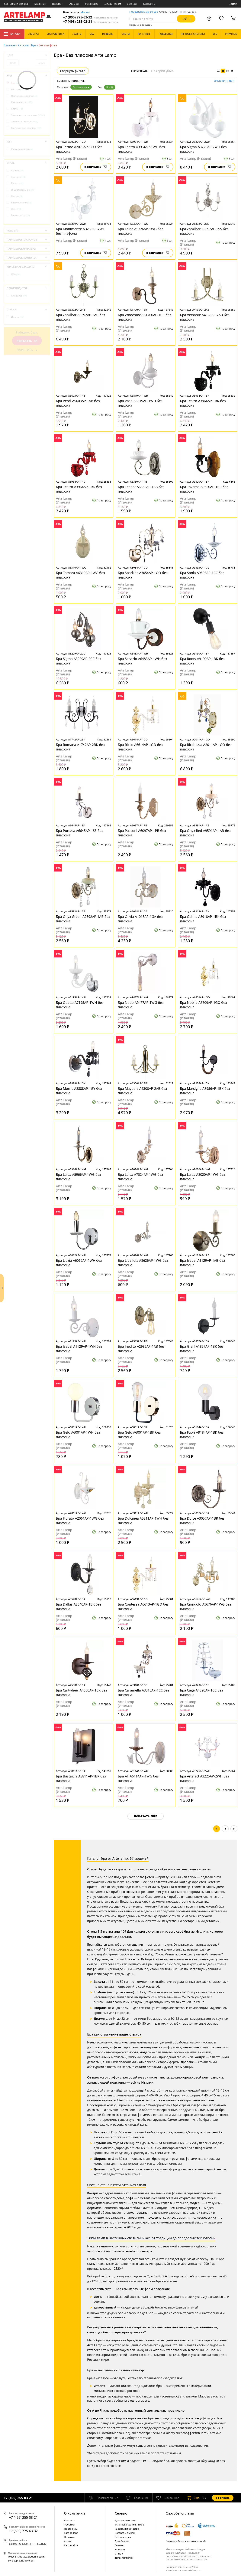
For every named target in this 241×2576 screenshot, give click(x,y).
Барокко (17, 183)
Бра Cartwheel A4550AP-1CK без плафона (81, 1692)
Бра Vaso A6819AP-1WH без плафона (140, 403)
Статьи (119, 2553)
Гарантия (40, 3)
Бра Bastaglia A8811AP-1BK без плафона (81, 1778)
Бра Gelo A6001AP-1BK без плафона (139, 1434)
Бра (34, 45)
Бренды (132, 3)
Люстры (19, 89)
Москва (85, 12)
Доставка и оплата (16, 3)
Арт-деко (18, 177)
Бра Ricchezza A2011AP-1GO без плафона (206, 746)
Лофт (16, 209)
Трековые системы (24, 121)
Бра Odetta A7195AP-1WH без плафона (80, 1004)
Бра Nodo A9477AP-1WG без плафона (141, 1004)
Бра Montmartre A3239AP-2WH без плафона (80, 231)
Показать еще (145, 1816)
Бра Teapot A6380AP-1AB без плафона (141, 489)
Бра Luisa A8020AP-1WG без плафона (202, 1176)
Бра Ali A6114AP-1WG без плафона (138, 1778)
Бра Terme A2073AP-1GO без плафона (79, 149)
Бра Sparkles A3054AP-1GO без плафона (143, 574)
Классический (21, 202)
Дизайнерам (112, 3)
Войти (233, 4)
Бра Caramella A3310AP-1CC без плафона (143, 1692)
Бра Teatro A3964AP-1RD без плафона (79, 489)
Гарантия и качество (127, 2528)
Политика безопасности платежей (186, 2541)
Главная (10, 45)
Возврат (57, 3)
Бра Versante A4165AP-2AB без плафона (205, 317)
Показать (27, 341)
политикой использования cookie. (187, 2559)
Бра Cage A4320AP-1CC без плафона (201, 1692)
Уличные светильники (26, 128)
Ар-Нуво (17, 170)
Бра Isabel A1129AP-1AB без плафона (202, 1262)
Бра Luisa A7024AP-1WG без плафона (140, 1176)
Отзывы (74, 3)
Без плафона (81, 87)
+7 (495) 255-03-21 (90, 21)
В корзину (95, 167)
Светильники (21, 102)
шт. (193, 2498)
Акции (67, 2541)
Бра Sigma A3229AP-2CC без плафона (78, 660)
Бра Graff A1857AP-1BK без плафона (201, 1348)
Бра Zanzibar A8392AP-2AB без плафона (80, 317)
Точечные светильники (28, 115)
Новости (120, 2549)
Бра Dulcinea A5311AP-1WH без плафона (143, 1520)
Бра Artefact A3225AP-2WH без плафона (204, 1778)
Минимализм (20, 215)
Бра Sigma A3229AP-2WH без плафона (203, 149)
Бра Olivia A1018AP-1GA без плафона (140, 918)
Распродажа (71, 2533)
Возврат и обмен (125, 2533)
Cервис (121, 2513)
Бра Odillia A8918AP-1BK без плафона (203, 918)
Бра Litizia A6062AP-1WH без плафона (79, 1262)
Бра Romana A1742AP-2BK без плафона (80, 746)
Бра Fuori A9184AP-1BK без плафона (202, 1434)
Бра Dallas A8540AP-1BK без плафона (78, 1606)
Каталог (12, 34)
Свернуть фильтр (72, 71)
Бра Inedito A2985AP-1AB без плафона (141, 1348)
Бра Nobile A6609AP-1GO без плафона (203, 1004)
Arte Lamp (19, 295)
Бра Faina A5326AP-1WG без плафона (140, 231)
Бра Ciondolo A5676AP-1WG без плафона (205, 1606)
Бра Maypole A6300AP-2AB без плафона (142, 1090)
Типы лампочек (124, 2557)
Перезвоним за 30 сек (143, 11)
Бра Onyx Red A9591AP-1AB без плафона (205, 832)
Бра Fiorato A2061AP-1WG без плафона (80, 1520)
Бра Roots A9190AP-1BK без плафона (202, 660)
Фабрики (69, 2524)
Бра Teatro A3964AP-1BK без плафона (203, 403)
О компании (74, 2513)
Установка (91, 3)
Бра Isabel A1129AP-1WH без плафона (79, 1348)
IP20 (15, 274)
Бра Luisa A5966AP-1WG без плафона (78, 1176)
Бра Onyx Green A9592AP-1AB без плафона (83, 918)
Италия (17, 317)
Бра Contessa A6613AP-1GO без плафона (143, 1606)
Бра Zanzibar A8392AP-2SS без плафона (204, 231)
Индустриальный (22, 189)
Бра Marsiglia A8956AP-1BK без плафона (205, 1090)
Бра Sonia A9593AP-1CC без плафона (202, 574)
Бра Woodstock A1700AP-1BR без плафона (144, 317)
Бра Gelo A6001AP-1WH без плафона (78, 1434)
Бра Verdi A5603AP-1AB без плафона (78, 403)
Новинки (69, 2537)
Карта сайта (71, 2545)
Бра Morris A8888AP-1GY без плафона (79, 1090)
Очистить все (224, 81)
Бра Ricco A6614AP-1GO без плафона (140, 746)
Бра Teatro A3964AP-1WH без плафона (141, 149)
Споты (17, 108)
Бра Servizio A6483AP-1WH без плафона (142, 660)
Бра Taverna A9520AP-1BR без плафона (204, 489)
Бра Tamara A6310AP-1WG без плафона (80, 574)
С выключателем (22, 149)
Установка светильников (129, 2524)
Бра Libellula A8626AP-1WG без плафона (143, 1262)
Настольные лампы (24, 95)
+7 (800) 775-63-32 (90, 17)
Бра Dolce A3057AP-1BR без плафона (202, 1520)
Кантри (17, 196)
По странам (71, 2528)
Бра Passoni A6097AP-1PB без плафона (142, 832)
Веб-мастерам (123, 2537)
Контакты (149, 3)
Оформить (223, 2497)
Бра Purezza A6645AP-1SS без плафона (79, 832)
